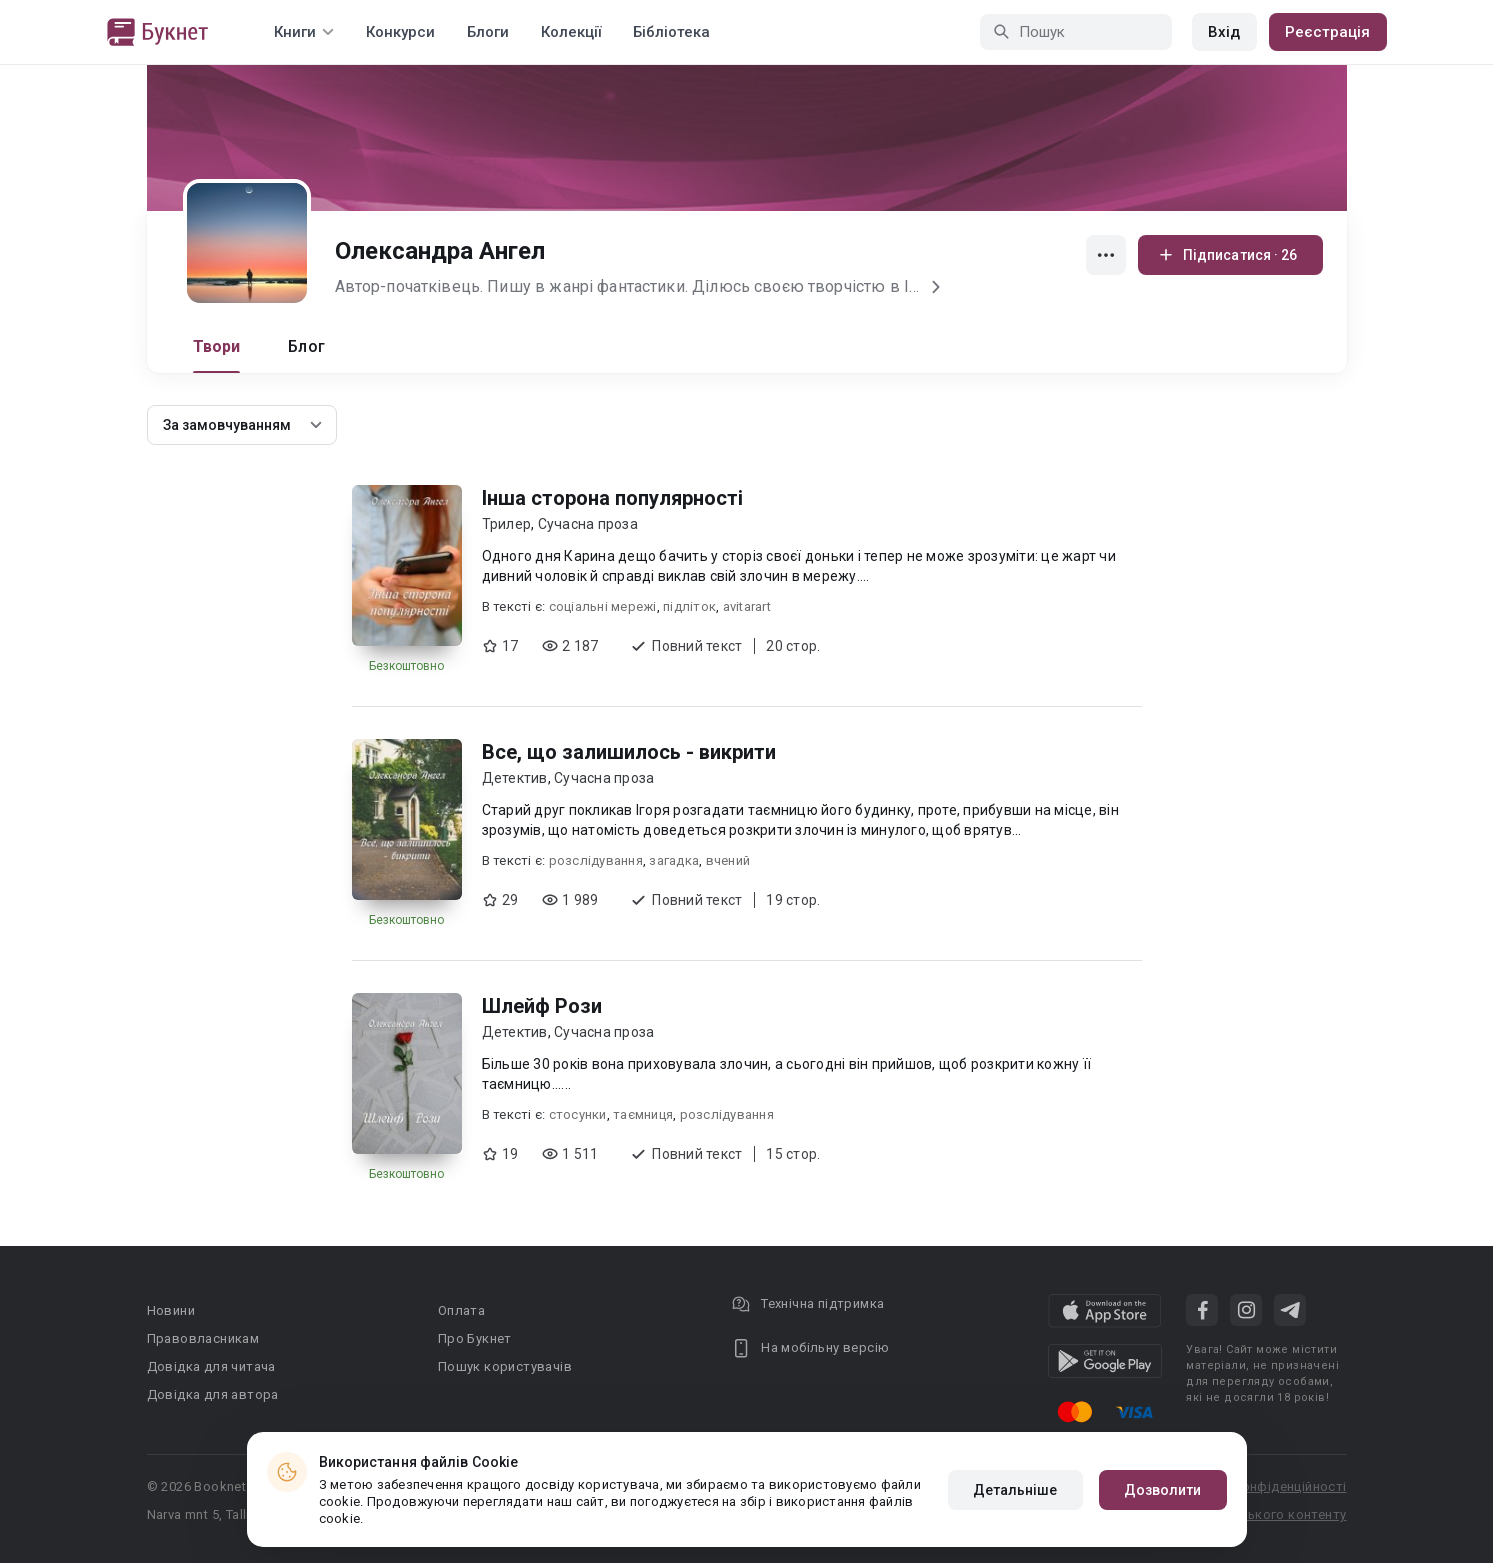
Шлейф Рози (542, 1006)
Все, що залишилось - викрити (629, 752)
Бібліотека (671, 32)
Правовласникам (203, 1338)
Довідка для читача (211, 1366)
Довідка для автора (213, 1394)
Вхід (1224, 32)
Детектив (515, 778)
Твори (217, 346)
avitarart (747, 606)
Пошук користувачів (505, 1366)
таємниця (643, 1114)
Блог (306, 346)
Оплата (461, 1310)
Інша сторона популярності (612, 498)
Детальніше (1015, 1490)
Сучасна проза (588, 524)
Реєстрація (1328, 32)
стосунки (578, 1114)
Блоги (488, 32)
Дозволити (1163, 1490)
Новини (171, 1310)
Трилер (507, 524)
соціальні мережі (603, 606)
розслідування (596, 860)
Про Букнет (475, 1338)
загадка (674, 860)
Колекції (571, 32)
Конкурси (400, 32)
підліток (689, 606)
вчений (728, 860)
